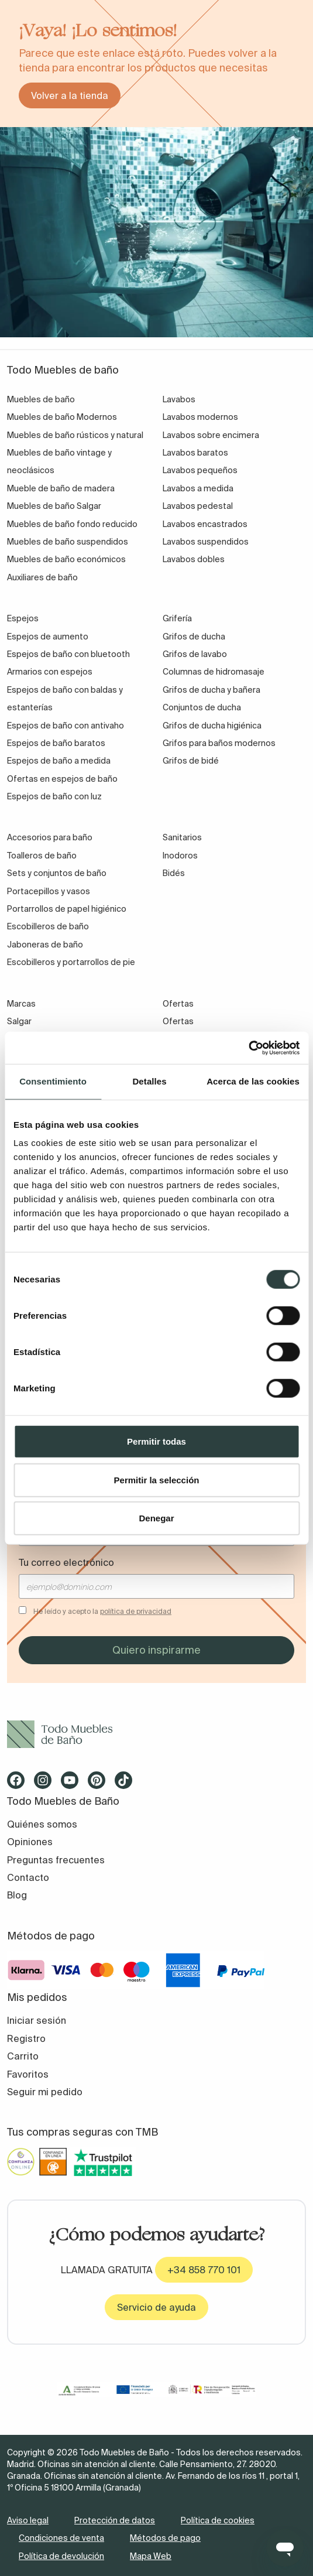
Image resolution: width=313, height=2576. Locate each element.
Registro (26, 2038)
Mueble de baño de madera (61, 488)
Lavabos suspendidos (206, 541)
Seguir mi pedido (44, 2091)
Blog (17, 1895)
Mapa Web (150, 2556)
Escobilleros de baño (48, 926)
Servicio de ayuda (156, 2307)
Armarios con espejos (49, 671)
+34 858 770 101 (203, 2269)
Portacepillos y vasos (48, 891)
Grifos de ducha (194, 636)
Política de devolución (61, 2556)
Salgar (19, 1021)
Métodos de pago (165, 2538)
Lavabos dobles (194, 559)
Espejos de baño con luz (54, 796)
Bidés (174, 873)
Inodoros (180, 855)
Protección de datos (114, 2520)
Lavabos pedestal (198, 506)
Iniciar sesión (36, 2020)
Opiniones (30, 1841)
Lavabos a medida (198, 488)
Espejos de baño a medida (59, 760)
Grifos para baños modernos (219, 743)
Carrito (23, 2056)
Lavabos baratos (195, 452)
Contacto (28, 1877)
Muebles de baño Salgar (54, 506)
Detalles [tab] (149, 1081)
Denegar (156, 1518)
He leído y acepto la (102, 1611)
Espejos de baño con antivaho (65, 725)
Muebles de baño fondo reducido (72, 524)
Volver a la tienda (69, 95)
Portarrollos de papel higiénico (66, 909)
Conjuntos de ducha (202, 707)
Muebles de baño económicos (66, 559)
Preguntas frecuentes (56, 1860)
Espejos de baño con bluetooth (68, 654)
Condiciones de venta (61, 2538)
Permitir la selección (157, 1479)
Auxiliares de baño (42, 577)
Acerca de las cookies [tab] (253, 1081)
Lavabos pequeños (200, 470)
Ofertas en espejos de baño (62, 779)
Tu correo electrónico (66, 1562)
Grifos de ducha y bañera (211, 690)
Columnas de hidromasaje (213, 671)
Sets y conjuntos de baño (56, 873)
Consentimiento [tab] (53, 1081)
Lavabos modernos (200, 417)
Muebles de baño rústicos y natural (75, 435)
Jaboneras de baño (45, 944)
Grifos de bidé (191, 760)
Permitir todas (156, 1441)
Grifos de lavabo (195, 654)
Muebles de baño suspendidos (67, 541)
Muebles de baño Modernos (62, 417)
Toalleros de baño (42, 855)
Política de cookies (217, 2520)
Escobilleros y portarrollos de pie (71, 962)
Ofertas (178, 1021)
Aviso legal (28, 2520)
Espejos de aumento (47, 636)
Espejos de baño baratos (56, 743)
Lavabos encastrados (205, 524)
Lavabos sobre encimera (211, 435)
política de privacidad (135, 1611)
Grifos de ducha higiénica (212, 725)
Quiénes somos (42, 1824)
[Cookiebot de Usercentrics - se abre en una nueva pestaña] (248, 1047)
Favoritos (28, 2074)
